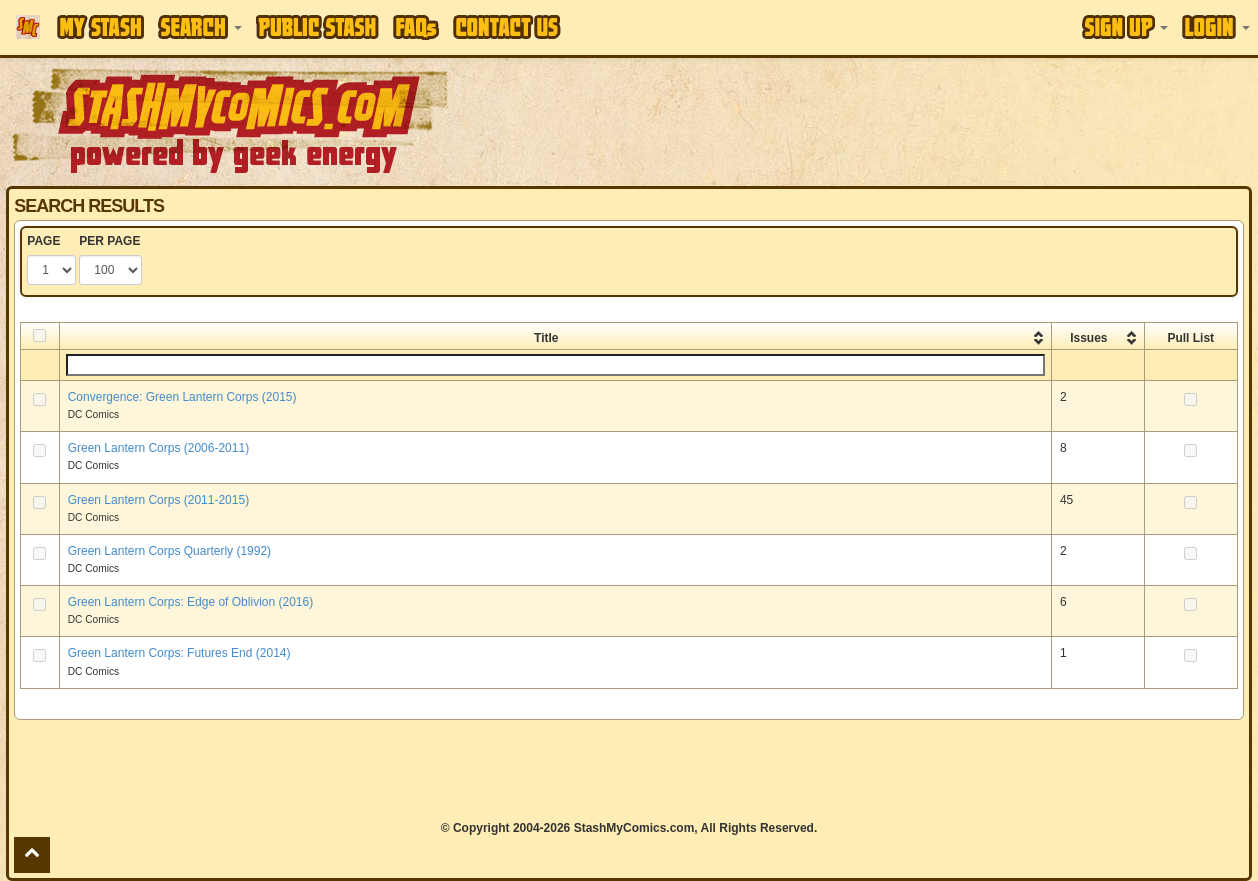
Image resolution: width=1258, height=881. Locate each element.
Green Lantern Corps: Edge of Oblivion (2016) (190, 602)
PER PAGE (109, 241)
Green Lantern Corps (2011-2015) (158, 500)
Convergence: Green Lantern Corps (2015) (182, 397)
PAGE (43, 241)
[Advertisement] (629, 770)
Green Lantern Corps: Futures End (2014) (179, 653)
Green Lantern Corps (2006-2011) (158, 448)
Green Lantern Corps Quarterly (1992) (169, 551)
